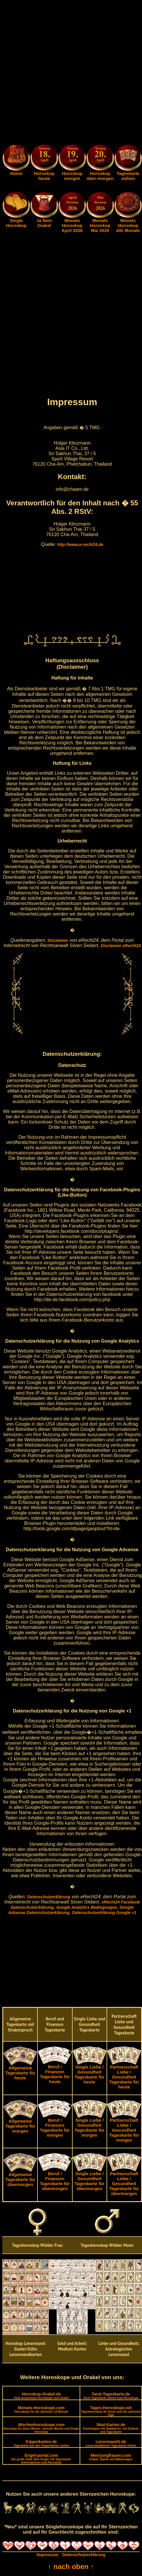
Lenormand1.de (110, 2443)
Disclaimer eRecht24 (121, 945)
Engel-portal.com (41, 2458)
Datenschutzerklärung (48, 1896)
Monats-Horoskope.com (41, 2409)
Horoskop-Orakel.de (41, 2396)
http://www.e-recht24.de (80, 544)
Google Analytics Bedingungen (86, 1907)
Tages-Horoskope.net (111, 2410)
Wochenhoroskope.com (41, 2427)
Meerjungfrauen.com (110, 2457)
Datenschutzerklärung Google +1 (104, 1912)
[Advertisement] (71, 73)
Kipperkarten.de (41, 2443)
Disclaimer (57, 940)
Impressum (48, 2554)
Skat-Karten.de (111, 2427)
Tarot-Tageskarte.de (110, 2396)
